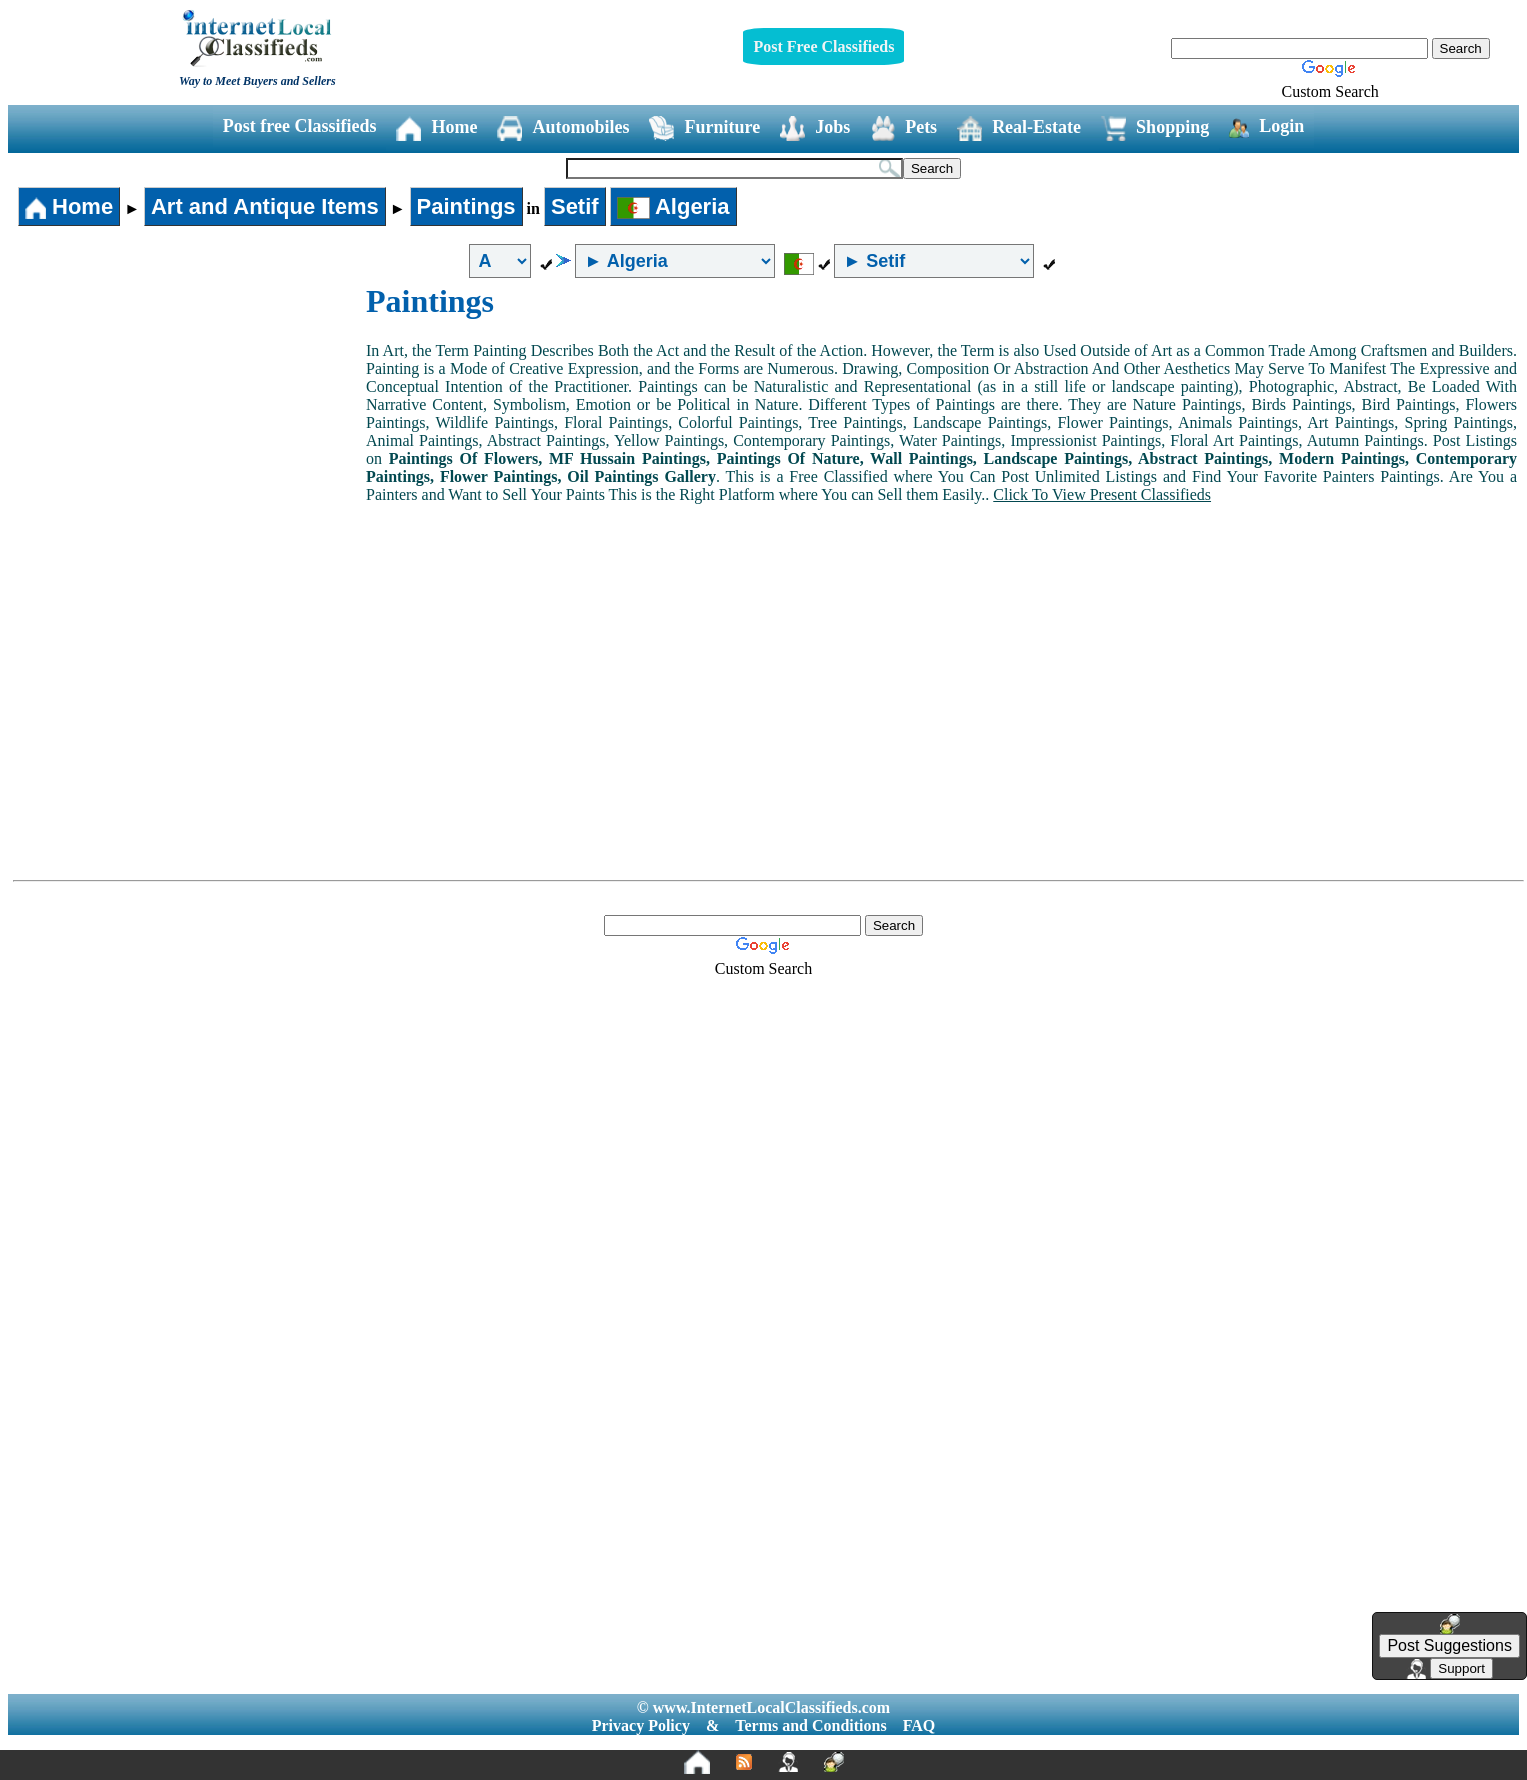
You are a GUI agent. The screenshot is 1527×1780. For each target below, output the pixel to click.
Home (436, 128)
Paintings (466, 206)
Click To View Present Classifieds (1102, 494)
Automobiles (563, 128)
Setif (575, 206)
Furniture (704, 128)
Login (1266, 127)
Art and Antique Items (265, 206)
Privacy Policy (641, 1725)
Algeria (673, 206)
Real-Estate (1019, 128)
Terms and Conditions (810, 1725)
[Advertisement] (188, 433)
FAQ (919, 1725)
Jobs (815, 128)
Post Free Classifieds (823, 46)
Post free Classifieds (300, 126)
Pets (903, 128)
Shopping (1155, 128)
